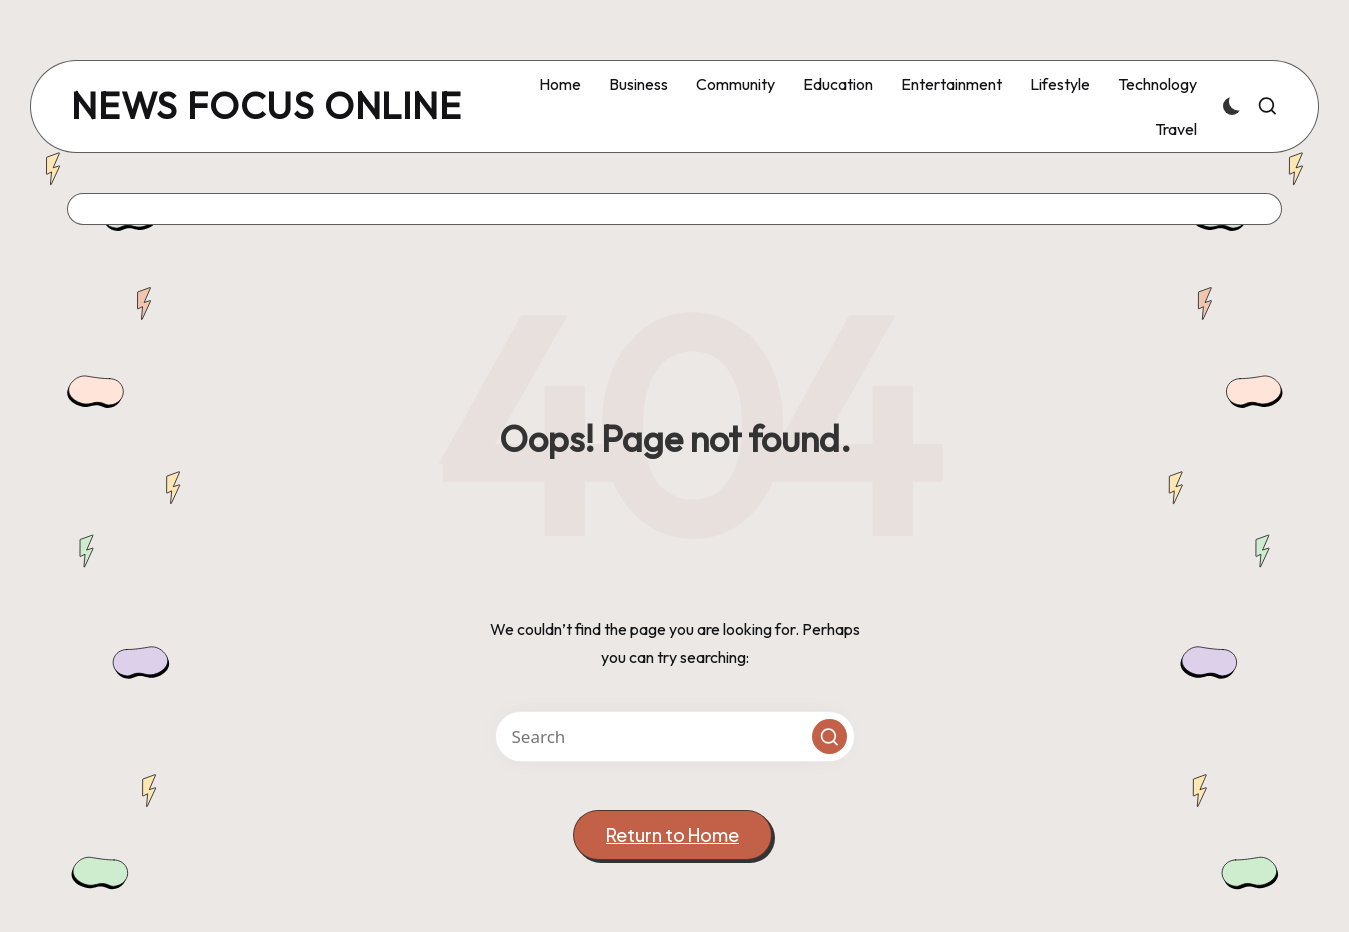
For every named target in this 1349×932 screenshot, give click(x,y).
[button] (829, 736)
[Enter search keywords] (675, 736)
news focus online (266, 106)
